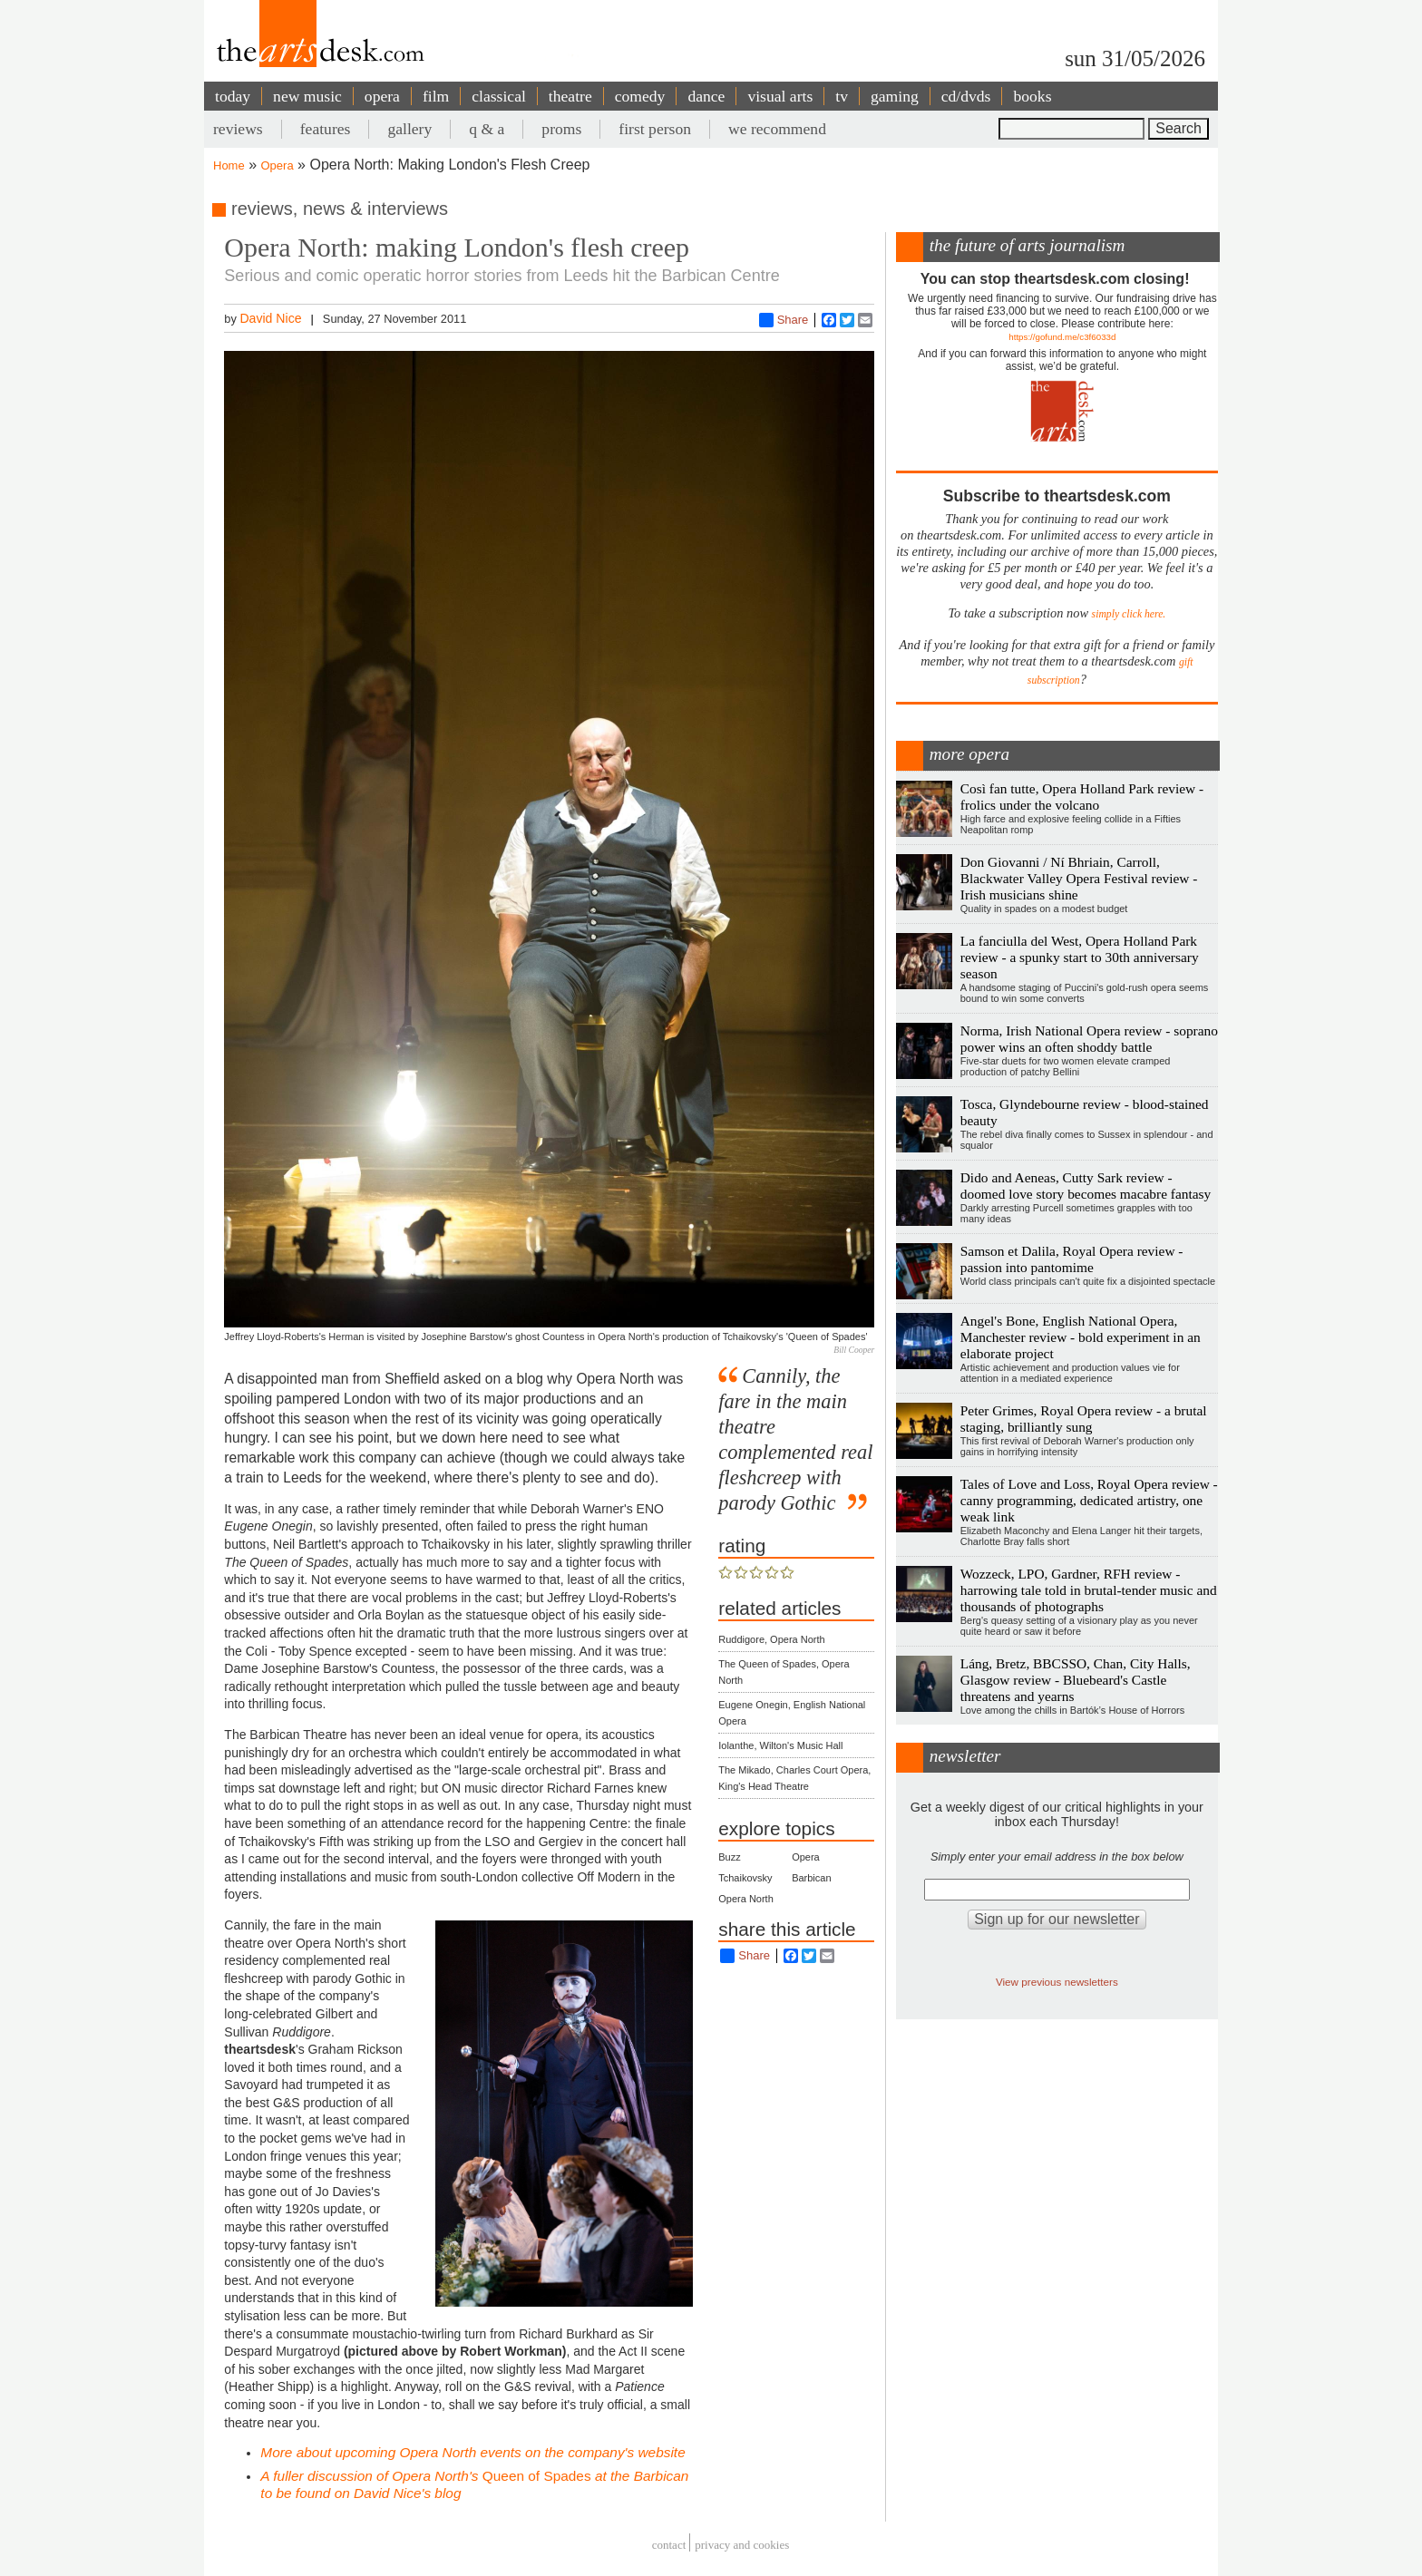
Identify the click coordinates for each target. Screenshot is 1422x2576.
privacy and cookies (742, 2545)
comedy (640, 96)
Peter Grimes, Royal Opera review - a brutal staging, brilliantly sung (1083, 1418)
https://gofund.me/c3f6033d (1061, 337)
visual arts (780, 96)
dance (706, 96)
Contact (669, 2545)
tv (841, 96)
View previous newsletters (1057, 1982)
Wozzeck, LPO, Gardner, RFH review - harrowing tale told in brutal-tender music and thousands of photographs (1088, 1590)
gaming (895, 96)
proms (561, 129)
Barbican (811, 1877)
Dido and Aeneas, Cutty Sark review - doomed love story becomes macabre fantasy (1086, 1185)
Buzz (729, 1857)
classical (499, 96)
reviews (238, 129)
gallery (409, 129)
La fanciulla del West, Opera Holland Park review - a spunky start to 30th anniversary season (1079, 957)
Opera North (746, 1898)
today (232, 96)
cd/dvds (966, 96)
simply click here (1128, 614)
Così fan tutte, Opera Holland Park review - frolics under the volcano (1081, 796)
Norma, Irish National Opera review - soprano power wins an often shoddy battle (1089, 1039)
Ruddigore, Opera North (771, 1639)
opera (382, 96)
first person (654, 129)
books (1032, 96)
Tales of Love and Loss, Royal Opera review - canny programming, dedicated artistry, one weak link (1089, 1500)
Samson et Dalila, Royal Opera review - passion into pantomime (1071, 1259)
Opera (277, 165)
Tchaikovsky (745, 1877)
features (325, 129)
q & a (486, 129)
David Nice (270, 318)
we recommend (777, 129)
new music (307, 96)
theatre (570, 96)
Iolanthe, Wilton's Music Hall (780, 1745)
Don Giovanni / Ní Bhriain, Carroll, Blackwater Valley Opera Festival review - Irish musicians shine (1079, 878)
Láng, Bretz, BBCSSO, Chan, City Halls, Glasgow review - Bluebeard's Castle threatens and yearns (1075, 1680)
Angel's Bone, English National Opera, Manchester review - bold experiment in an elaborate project (1080, 1337)
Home (229, 165)
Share (784, 320)
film (436, 96)
